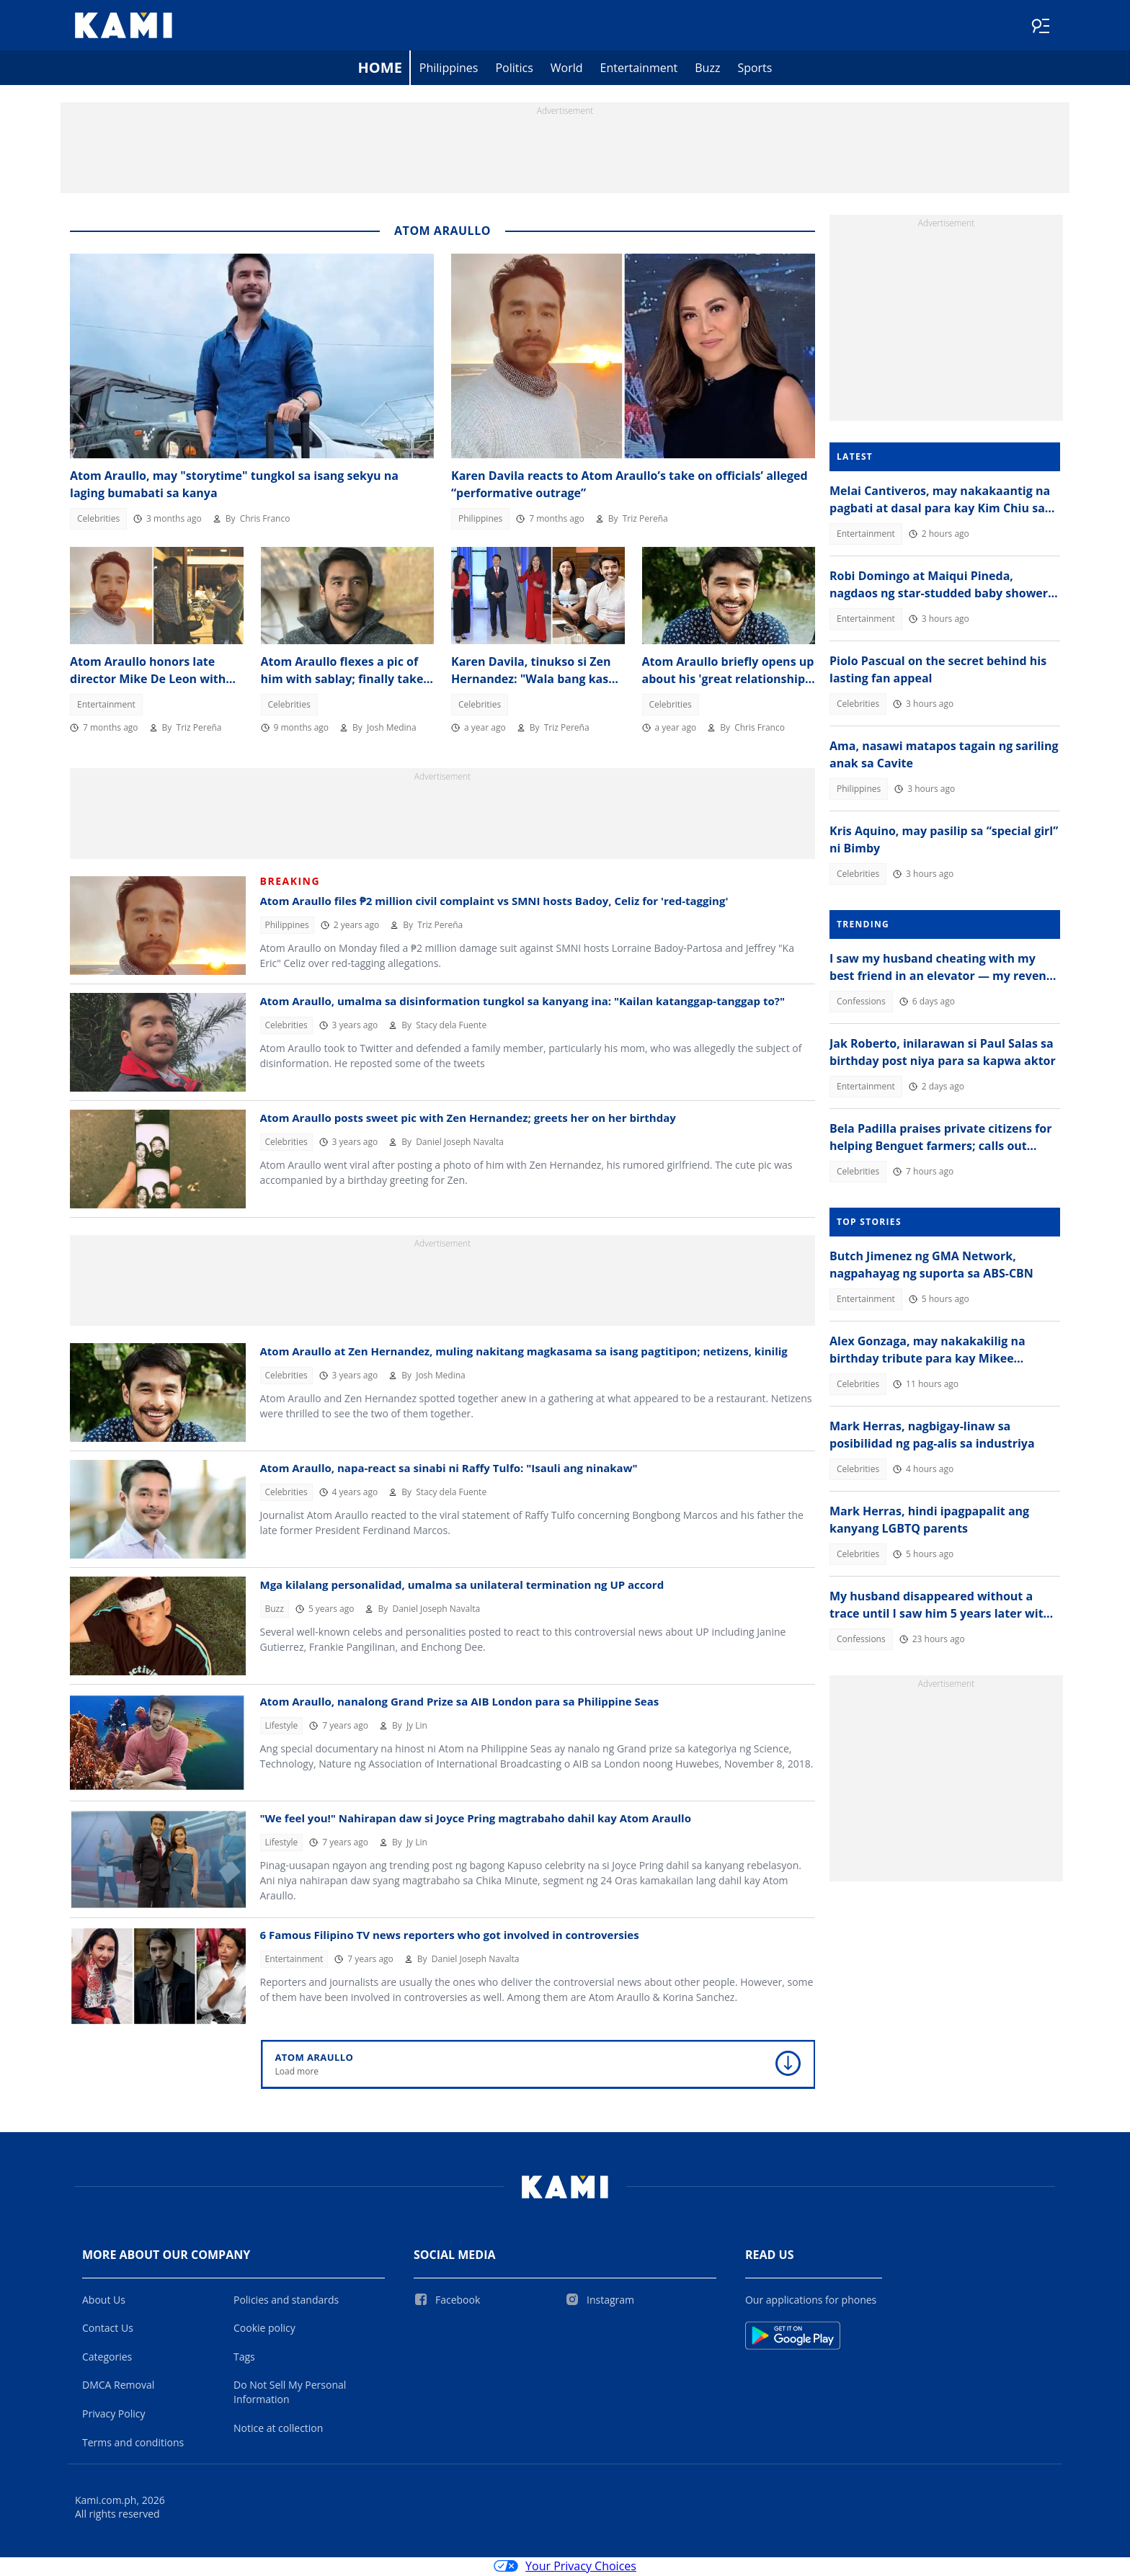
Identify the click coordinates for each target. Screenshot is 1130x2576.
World (567, 69)
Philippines (449, 69)
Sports (754, 69)
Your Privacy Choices (565, 2567)
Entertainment (639, 69)
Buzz (707, 69)
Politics (514, 69)
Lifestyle (281, 1727)
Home (380, 69)
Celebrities (98, 520)
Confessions (861, 1003)
